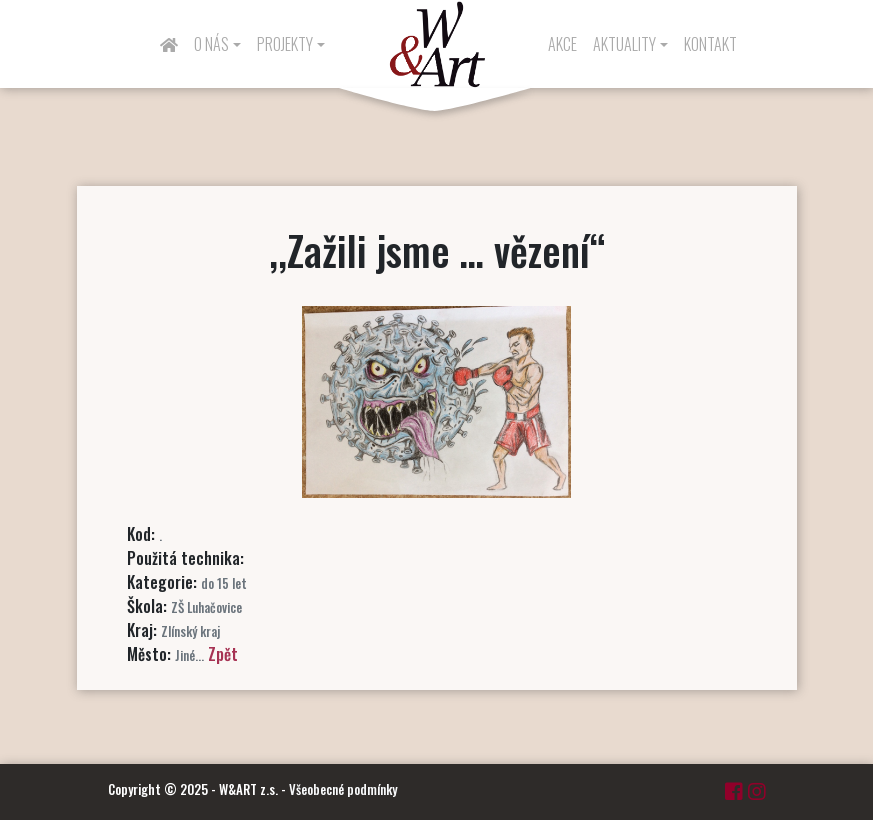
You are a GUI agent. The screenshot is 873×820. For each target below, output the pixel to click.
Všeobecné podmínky (343, 789)
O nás (211, 44)
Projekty (285, 44)
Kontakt (710, 44)
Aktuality (624, 44)
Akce (562, 44)
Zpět (223, 654)
